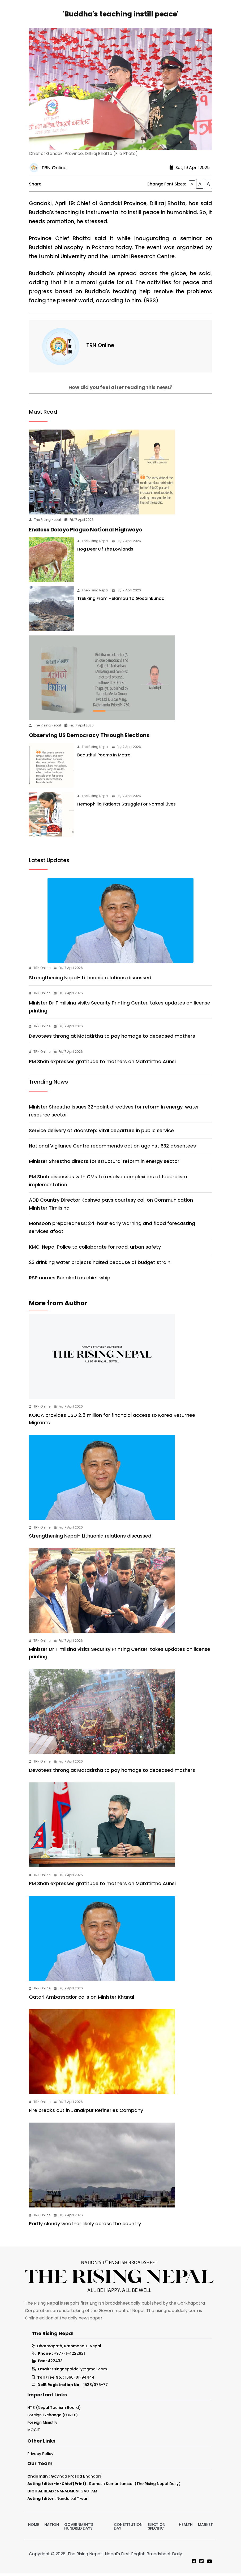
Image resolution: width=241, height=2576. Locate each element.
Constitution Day (128, 2528)
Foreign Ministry (42, 2424)
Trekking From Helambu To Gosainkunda (121, 601)
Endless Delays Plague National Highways (85, 532)
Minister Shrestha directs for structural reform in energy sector (104, 1164)
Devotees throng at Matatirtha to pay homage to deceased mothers (112, 1038)
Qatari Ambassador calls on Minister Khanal (81, 1999)
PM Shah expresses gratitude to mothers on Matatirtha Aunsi (102, 1063)
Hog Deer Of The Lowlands (105, 552)
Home (33, 2527)
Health (186, 2527)
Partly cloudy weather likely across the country (85, 2226)
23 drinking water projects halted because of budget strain (99, 1264)
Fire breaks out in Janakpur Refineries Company (86, 2113)
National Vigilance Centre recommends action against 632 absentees (112, 1148)
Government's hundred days (78, 2528)
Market (205, 2527)
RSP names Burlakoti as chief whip (69, 1280)
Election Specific (156, 2528)
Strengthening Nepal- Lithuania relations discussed (90, 980)
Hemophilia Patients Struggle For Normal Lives (127, 807)
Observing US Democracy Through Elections (89, 738)
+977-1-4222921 (69, 2356)
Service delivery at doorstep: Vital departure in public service (101, 1132)
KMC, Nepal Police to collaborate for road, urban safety (95, 1249)
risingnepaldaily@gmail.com (79, 2371)
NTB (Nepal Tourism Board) (54, 2410)
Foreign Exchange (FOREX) (52, 2417)
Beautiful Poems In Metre (103, 757)
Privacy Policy (40, 2456)
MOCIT (33, 2432)
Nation (51, 2527)
